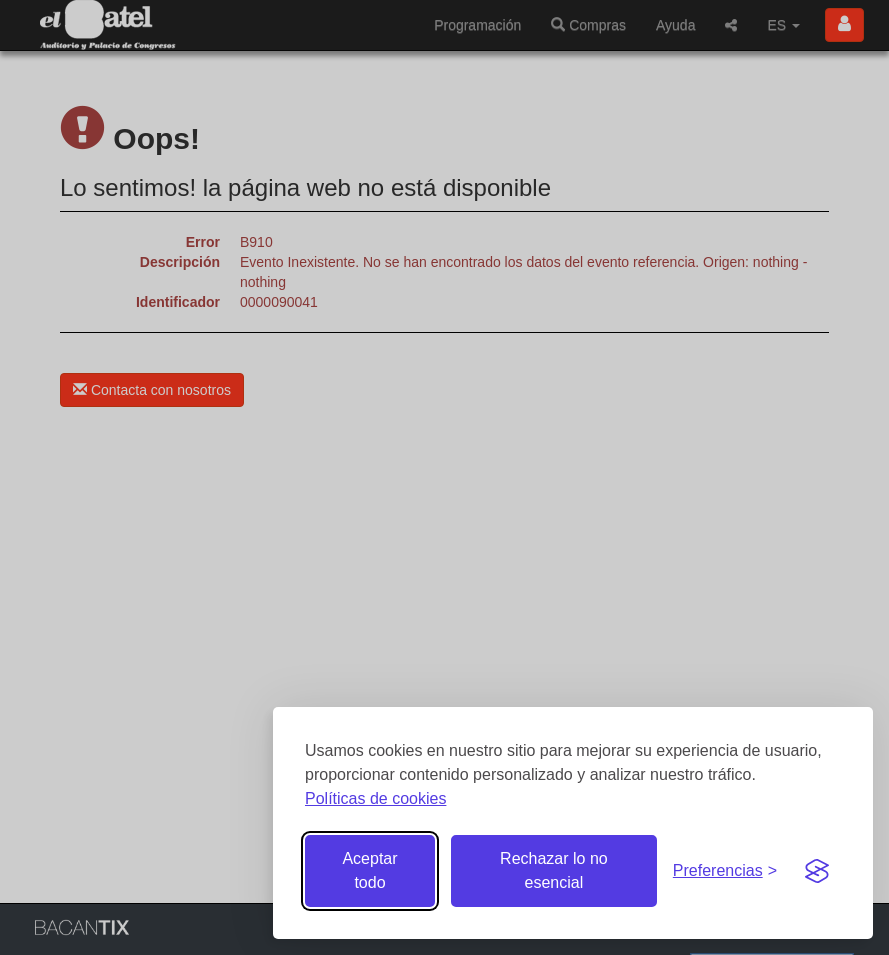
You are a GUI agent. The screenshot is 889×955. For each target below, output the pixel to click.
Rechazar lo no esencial (554, 870)
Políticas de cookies (375, 798)
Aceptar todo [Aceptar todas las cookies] (369, 870)
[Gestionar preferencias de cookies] (725, 871)
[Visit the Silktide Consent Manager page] (817, 871)
